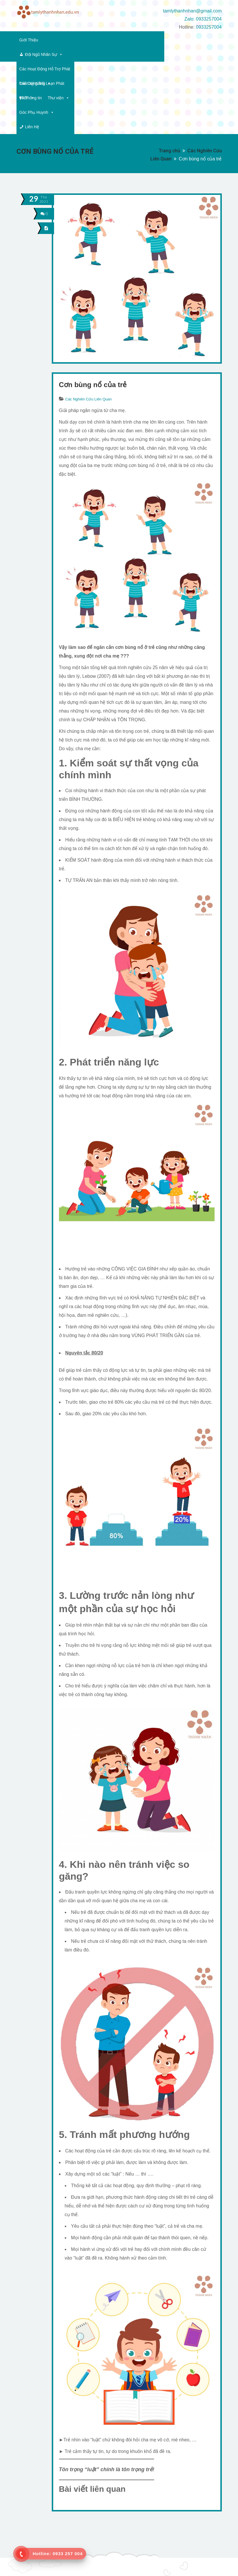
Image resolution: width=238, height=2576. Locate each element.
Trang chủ (169, 78)
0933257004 (209, 27)
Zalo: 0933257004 (203, 19)
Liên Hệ (195, 54)
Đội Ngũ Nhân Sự (68, 40)
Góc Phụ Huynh (159, 54)
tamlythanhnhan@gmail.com (192, 10)
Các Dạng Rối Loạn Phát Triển (49, 54)
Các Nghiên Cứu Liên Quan (88, 327)
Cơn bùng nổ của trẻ (93, 312)
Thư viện (125, 54)
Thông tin (100, 54)
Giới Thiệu (28, 40)
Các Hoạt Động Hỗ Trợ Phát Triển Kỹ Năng (135, 40)
